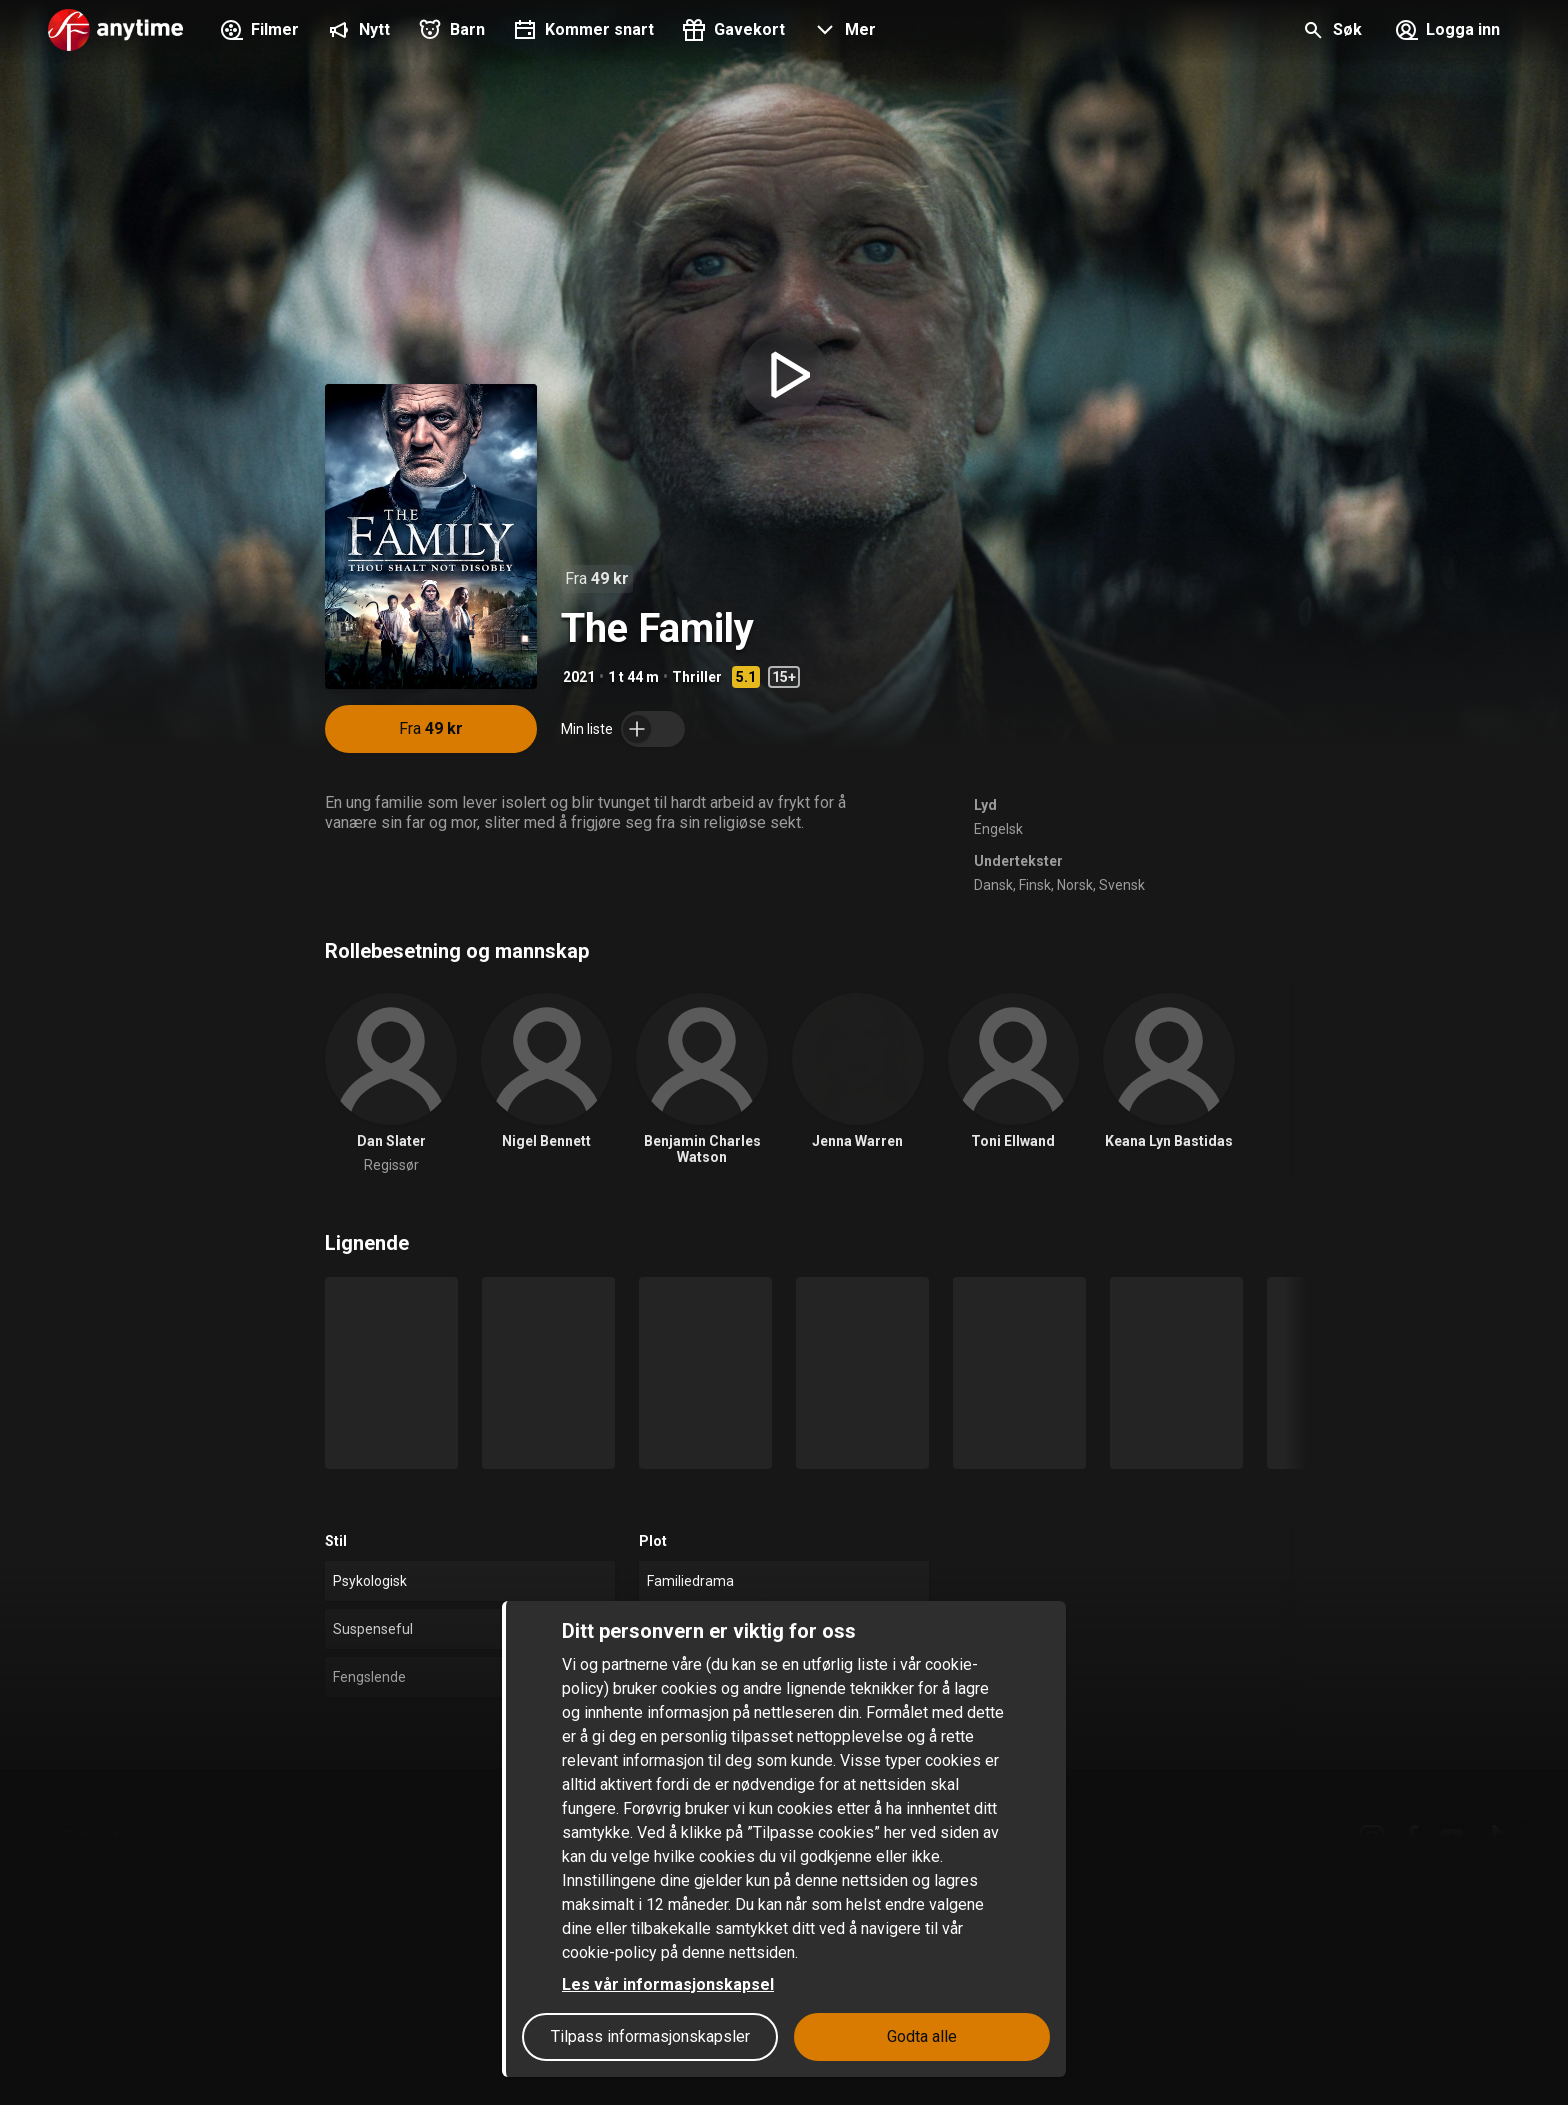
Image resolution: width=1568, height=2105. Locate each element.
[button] (842, 32)
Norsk (1075, 885)
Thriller (697, 677)
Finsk (1035, 885)
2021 (579, 677)
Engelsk (998, 829)
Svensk (1122, 885)
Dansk (993, 885)
